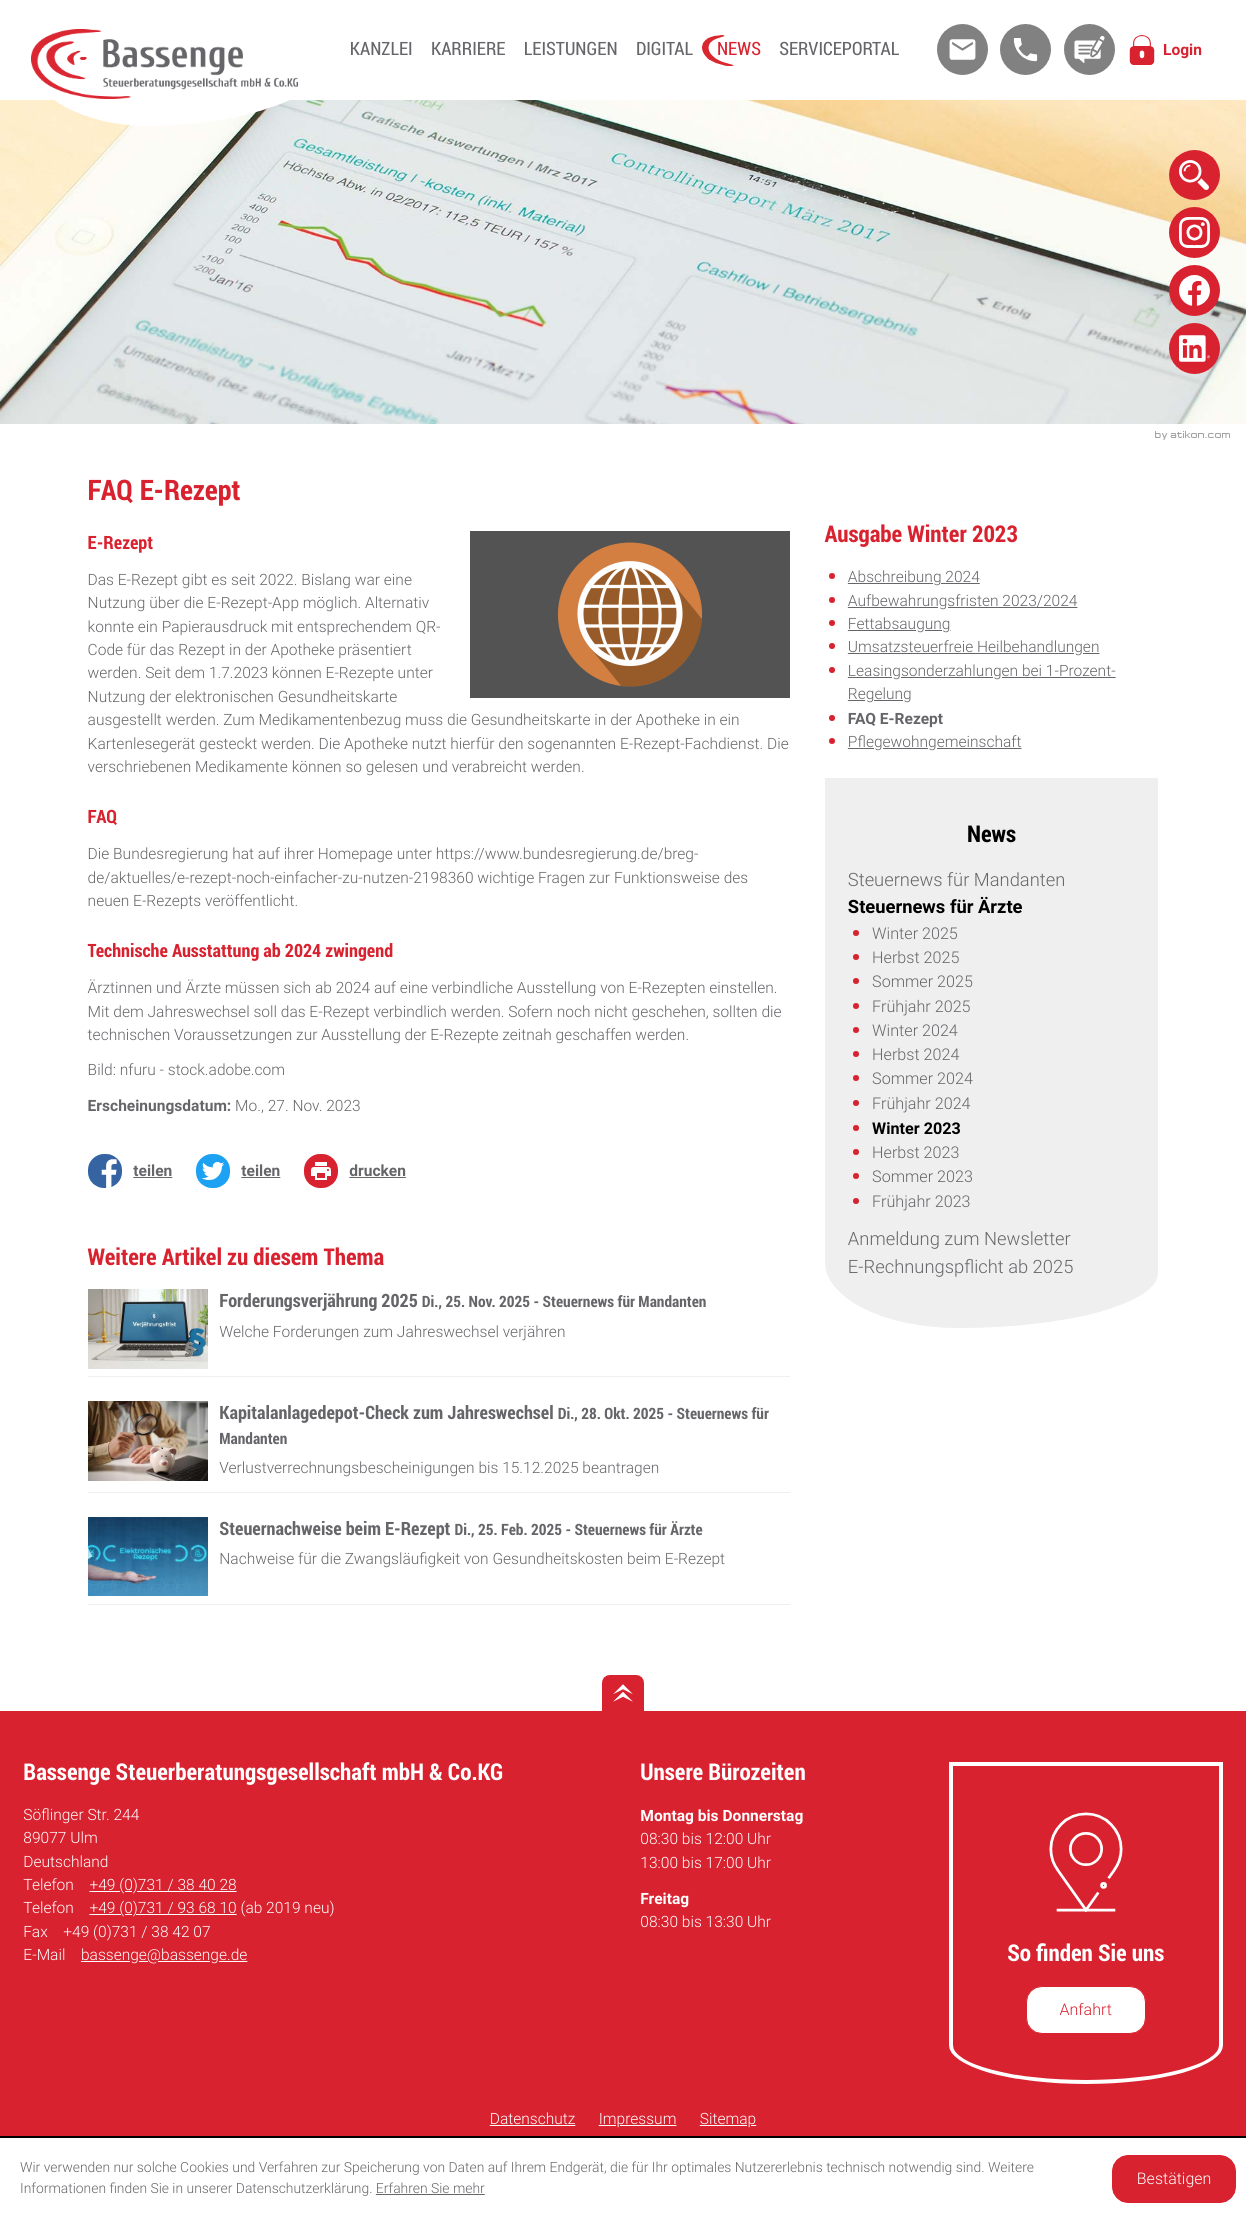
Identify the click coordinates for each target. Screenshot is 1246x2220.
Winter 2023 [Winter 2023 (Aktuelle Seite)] (916, 1128)
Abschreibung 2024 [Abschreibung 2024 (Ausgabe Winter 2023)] (914, 577)
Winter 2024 (915, 1030)
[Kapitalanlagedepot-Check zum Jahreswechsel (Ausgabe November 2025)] (439, 1447)
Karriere (468, 49)
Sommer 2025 (922, 981)
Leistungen (571, 49)
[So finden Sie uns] (1086, 2010)
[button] (1025, 49)
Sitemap (728, 2119)
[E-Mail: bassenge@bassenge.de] (962, 49)
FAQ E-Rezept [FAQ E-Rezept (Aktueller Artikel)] (895, 718)
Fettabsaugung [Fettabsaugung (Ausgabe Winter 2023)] (899, 624)
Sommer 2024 (922, 1078)
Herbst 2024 (915, 1054)
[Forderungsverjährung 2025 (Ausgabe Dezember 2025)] (439, 1333)
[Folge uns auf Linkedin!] (1194, 348)
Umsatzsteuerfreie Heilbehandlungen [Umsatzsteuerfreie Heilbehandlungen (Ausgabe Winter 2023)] (974, 647)
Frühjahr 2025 (921, 1006)
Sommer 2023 (922, 1176)
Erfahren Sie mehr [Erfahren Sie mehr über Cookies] (430, 2189)
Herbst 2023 (915, 1152)
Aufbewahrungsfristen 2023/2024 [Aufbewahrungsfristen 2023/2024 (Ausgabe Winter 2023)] (963, 601)
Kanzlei (381, 49)
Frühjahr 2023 (921, 1201)
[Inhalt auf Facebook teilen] (136, 1170)
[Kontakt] (1089, 49)
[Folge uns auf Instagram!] (1194, 232)
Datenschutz (533, 2119)
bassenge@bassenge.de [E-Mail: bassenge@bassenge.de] (164, 1955)
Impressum (638, 2119)
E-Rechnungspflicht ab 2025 (960, 1267)
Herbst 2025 (915, 957)
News (739, 49)
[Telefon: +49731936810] (162, 1908)
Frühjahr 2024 (921, 1103)
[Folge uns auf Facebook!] (1194, 290)
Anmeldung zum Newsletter (959, 1239)
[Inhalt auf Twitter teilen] (244, 1170)
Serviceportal (839, 49)
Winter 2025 (915, 933)
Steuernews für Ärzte (935, 907)
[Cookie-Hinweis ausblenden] (1174, 2179)
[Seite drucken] (361, 1170)
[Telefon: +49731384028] (162, 1885)
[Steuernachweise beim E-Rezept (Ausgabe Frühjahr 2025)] (439, 1561)
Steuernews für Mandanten (956, 880)
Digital (664, 49)
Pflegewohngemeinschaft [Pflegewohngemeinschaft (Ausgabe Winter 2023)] (935, 742)
